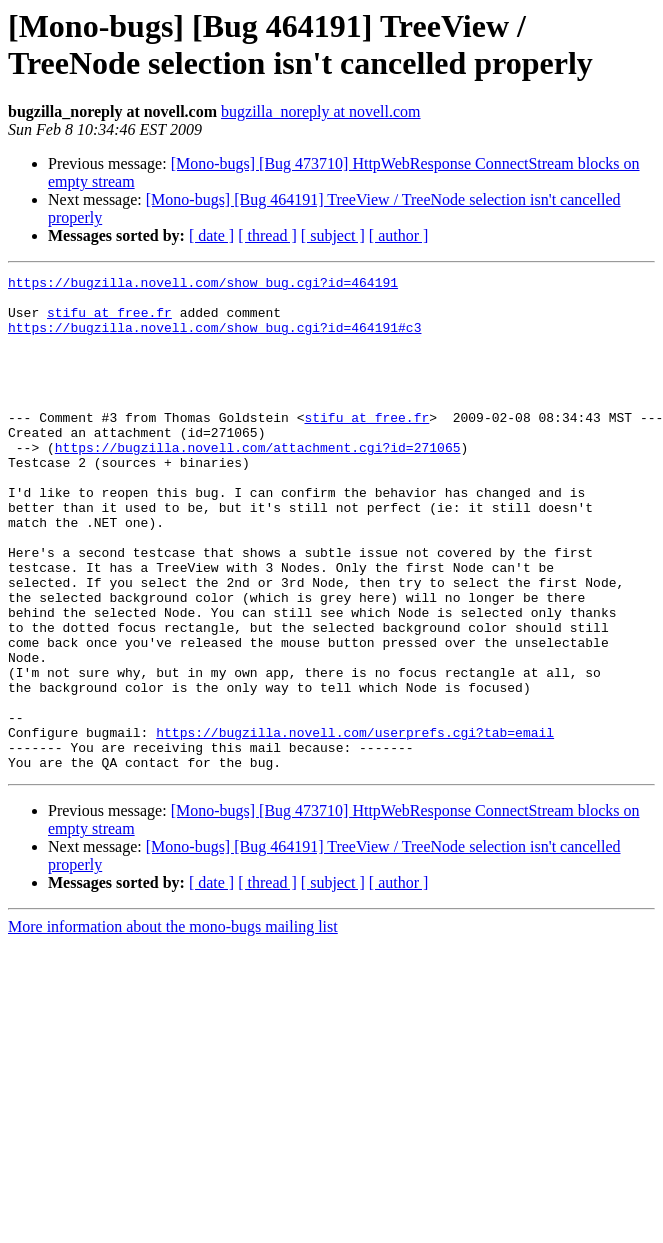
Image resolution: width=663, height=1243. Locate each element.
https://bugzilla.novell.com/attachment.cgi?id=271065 (258, 483)
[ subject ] (333, 235)
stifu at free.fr (109, 321)
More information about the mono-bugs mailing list (173, 1025)
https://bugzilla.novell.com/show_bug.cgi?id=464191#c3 (214, 339)
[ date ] (211, 235)
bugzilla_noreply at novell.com (321, 111)
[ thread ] (267, 235)
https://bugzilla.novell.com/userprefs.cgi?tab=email (355, 825)
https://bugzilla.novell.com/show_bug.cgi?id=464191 (203, 285)
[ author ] (399, 235)
